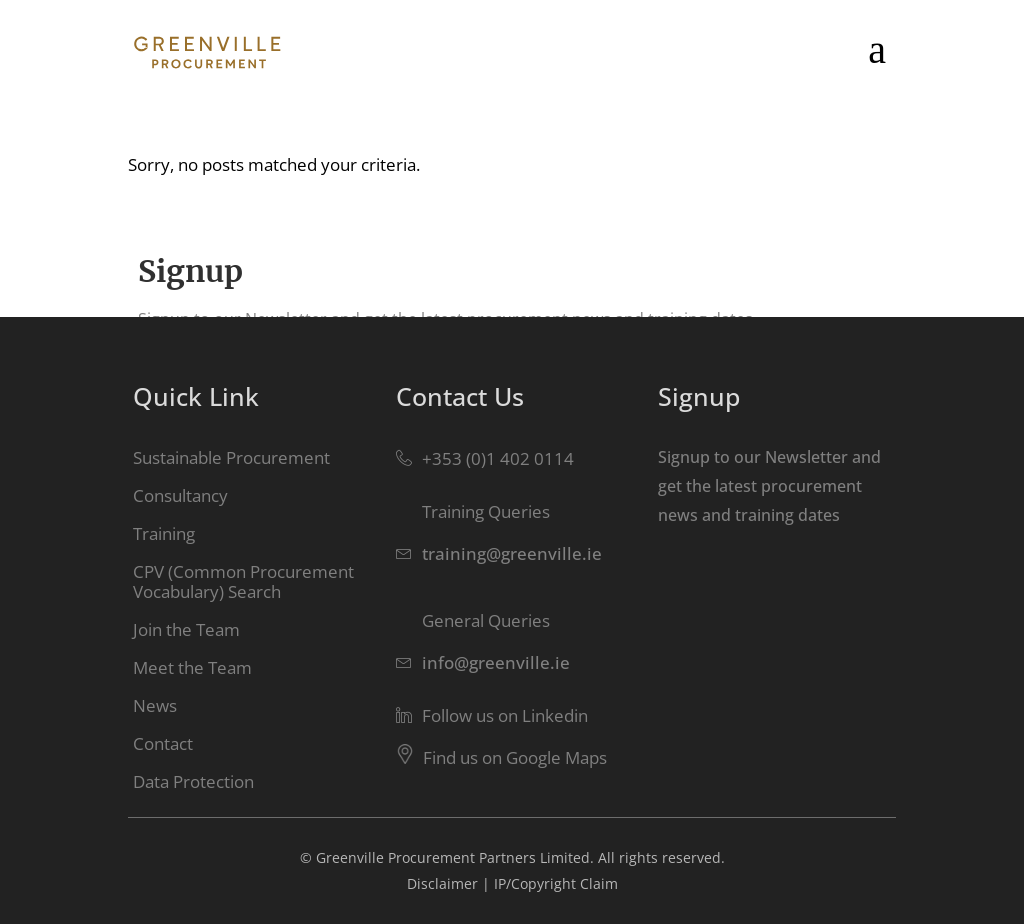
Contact (163, 743)
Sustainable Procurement (231, 457)
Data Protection (193, 781)
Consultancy (180, 495)
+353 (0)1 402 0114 (498, 458)
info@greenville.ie (496, 662)
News (155, 705)
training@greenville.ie (512, 553)
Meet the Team (192, 667)
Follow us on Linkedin (505, 715)
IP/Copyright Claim (556, 883)
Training (164, 533)
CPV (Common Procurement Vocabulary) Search (243, 581)
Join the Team (186, 629)
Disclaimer (442, 883)
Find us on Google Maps (515, 757)
